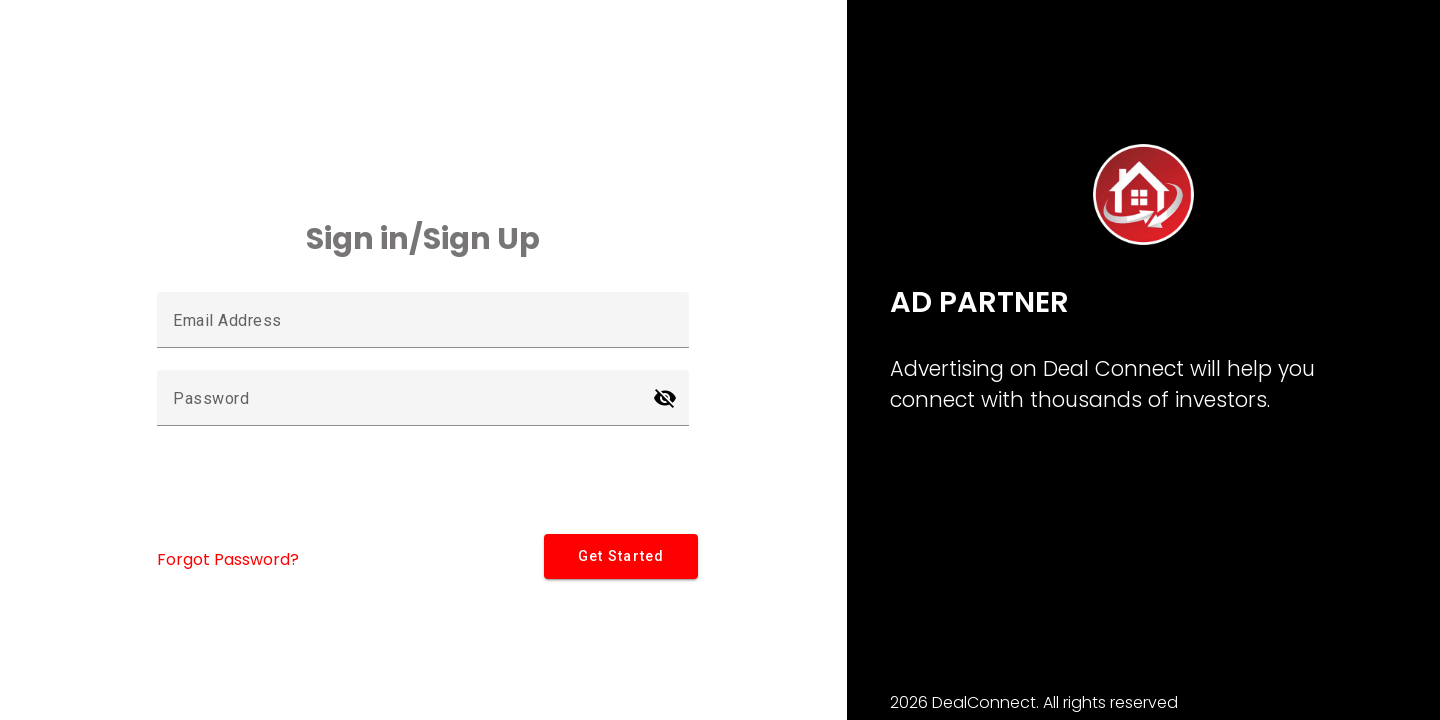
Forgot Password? (228, 559)
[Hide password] (665, 398)
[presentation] (309, 487)
